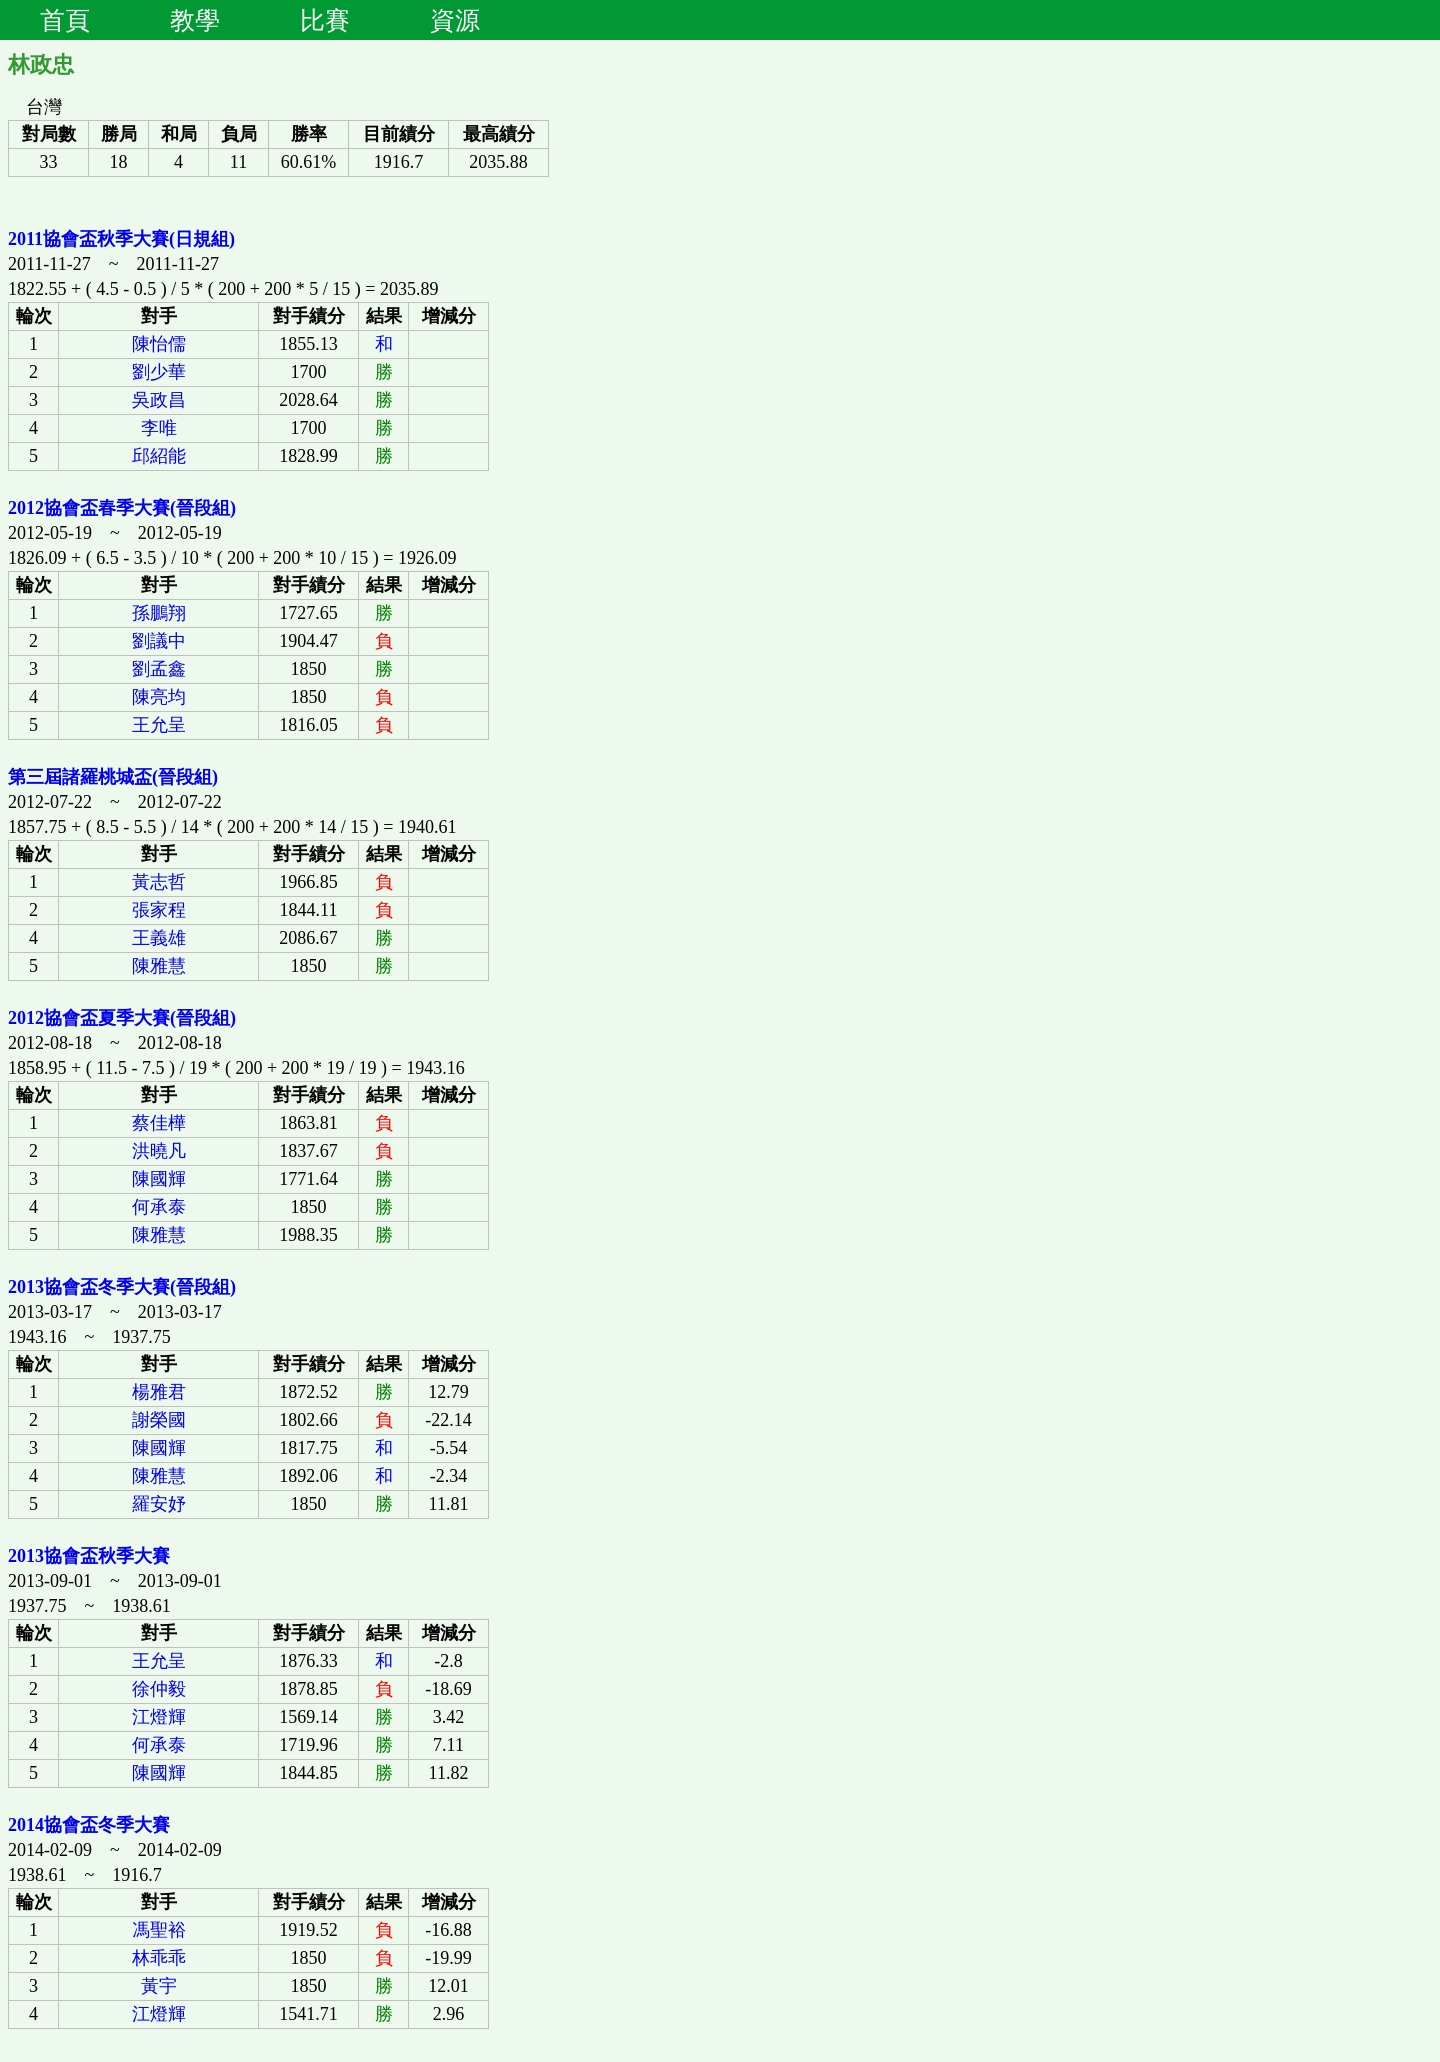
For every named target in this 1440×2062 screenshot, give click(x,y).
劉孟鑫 (159, 669)
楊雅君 (159, 1392)
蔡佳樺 (159, 1123)
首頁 (65, 20)
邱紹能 (159, 456)
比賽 (325, 20)
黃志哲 (159, 882)
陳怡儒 (159, 344)
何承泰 (159, 1207)
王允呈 (159, 725)
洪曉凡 (159, 1151)
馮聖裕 (159, 1930)
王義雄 (159, 938)
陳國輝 (159, 1179)
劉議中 (159, 641)
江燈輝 (159, 1717)
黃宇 (159, 1986)
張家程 (159, 910)
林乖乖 (159, 1958)
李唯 (159, 428)
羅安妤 (159, 1504)
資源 (455, 20)
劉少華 (159, 372)
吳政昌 (159, 400)
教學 (195, 20)
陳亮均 (159, 697)
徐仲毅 (159, 1689)
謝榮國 (159, 1420)
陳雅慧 (159, 966)
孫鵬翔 (159, 613)
